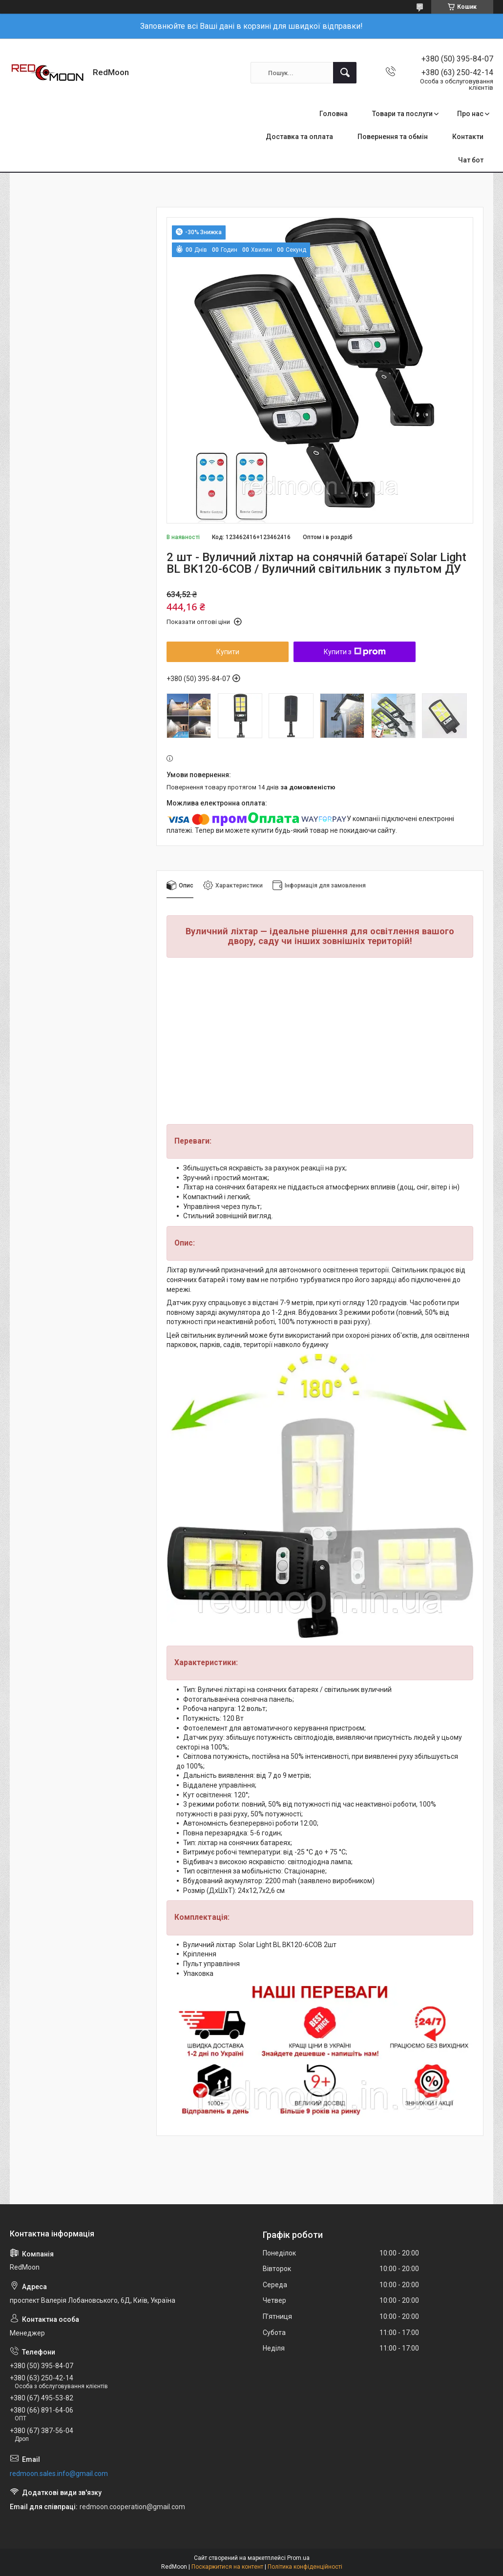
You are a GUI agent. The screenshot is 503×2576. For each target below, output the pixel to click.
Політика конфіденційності (305, 2566)
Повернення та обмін (392, 137)
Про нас (470, 114)
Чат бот (470, 160)
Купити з (355, 651)
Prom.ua (298, 2558)
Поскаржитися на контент (227, 2566)
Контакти (467, 137)
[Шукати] (344, 72)
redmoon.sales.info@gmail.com (59, 2473)
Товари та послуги (402, 114)
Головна (333, 114)
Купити (227, 652)
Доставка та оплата (299, 137)
